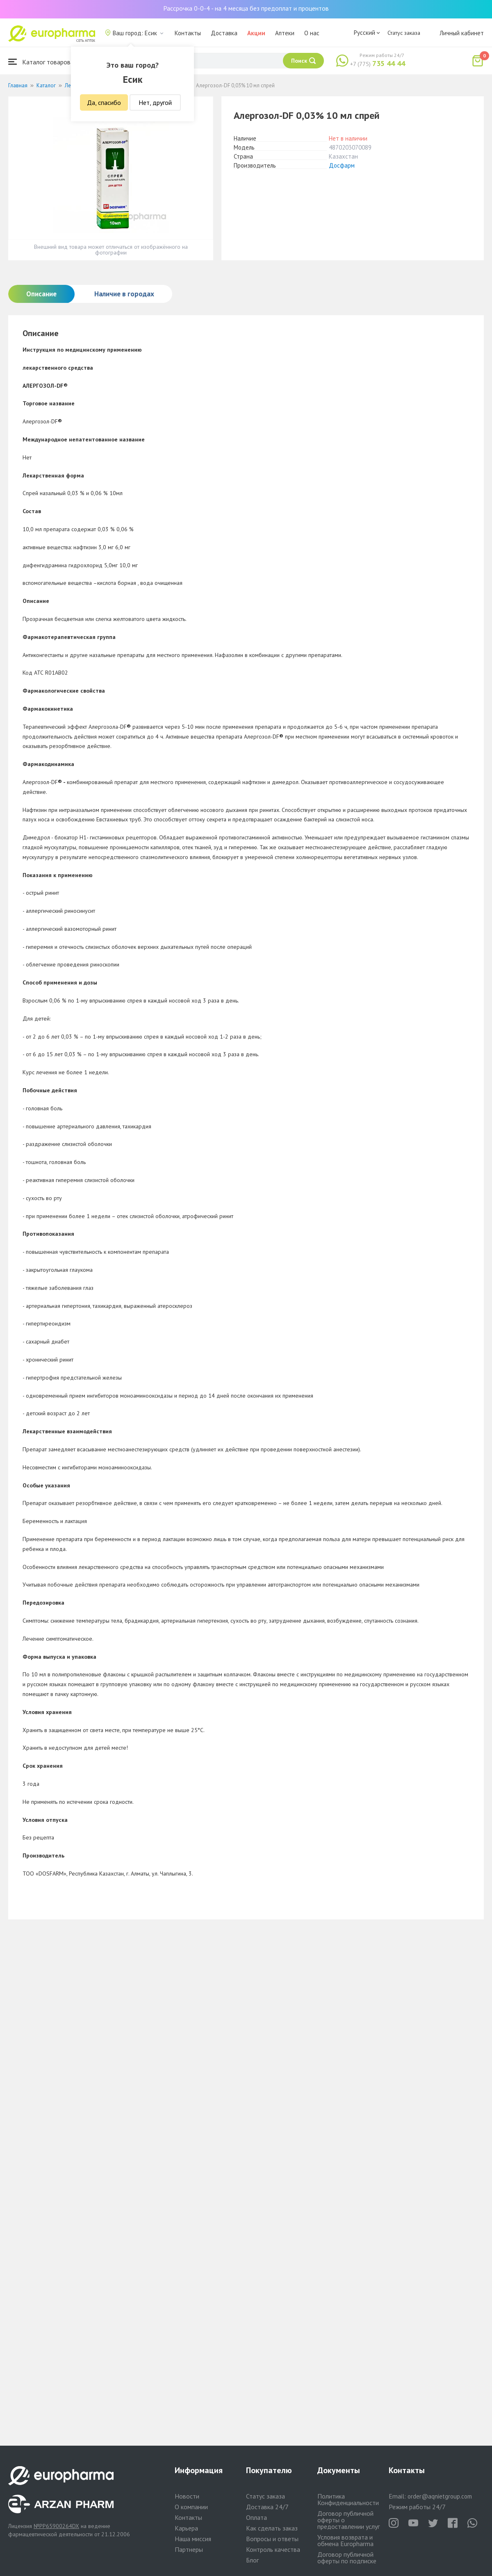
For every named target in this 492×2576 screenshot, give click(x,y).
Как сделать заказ (272, 2528)
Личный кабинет (462, 33)
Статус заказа (403, 32)
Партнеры (189, 2549)
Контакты (188, 33)
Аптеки (284, 33)
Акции (256, 33)
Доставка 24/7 (267, 2507)
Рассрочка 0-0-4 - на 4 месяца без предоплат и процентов (246, 8)
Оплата (256, 2517)
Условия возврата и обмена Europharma (345, 2540)
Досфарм (342, 165)
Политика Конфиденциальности (348, 2499)
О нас (311, 33)
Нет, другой (155, 102)
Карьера (186, 2528)
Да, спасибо (104, 102)
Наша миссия (193, 2539)
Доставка (224, 33)
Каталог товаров (39, 61)
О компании (191, 2507)
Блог (252, 2560)
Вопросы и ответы (272, 2539)
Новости (187, 2496)
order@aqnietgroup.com (440, 2496)
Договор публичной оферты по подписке (346, 2557)
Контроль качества (273, 2549)
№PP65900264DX (56, 2526)
